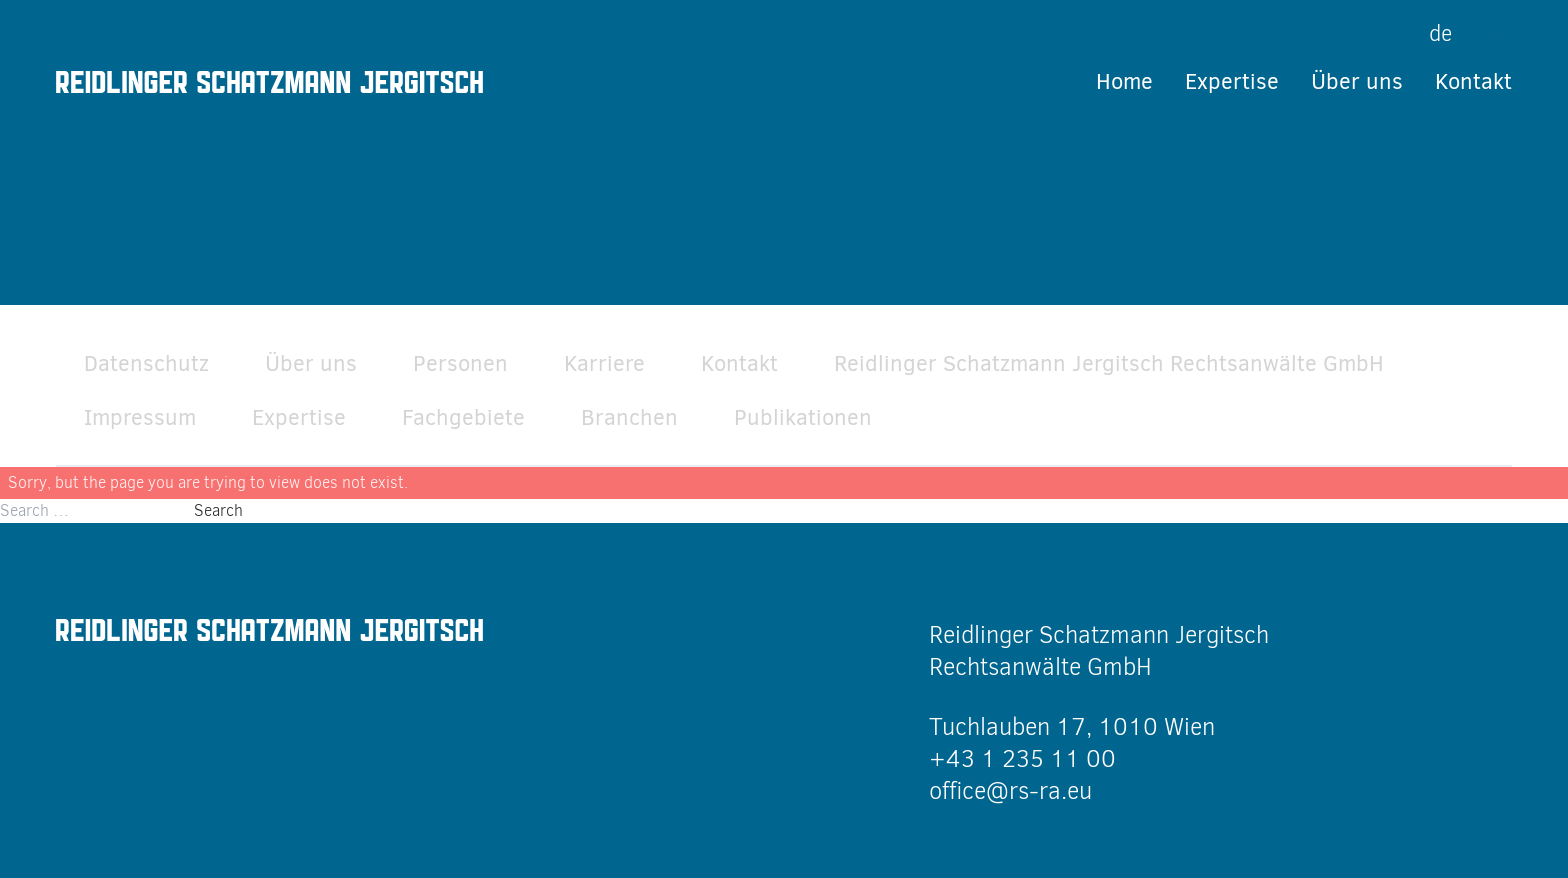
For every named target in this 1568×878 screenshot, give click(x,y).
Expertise (1232, 81)
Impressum (140, 417)
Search (218, 510)
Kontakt (1473, 81)
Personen (460, 363)
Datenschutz (146, 363)
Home (1124, 81)
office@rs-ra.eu (1010, 791)
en (1500, 33)
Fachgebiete (463, 417)
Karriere (604, 363)
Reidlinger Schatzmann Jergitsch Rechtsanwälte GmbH (1109, 363)
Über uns (1357, 81)
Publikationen (803, 417)
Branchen (629, 417)
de (1440, 33)
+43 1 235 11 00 (1022, 759)
